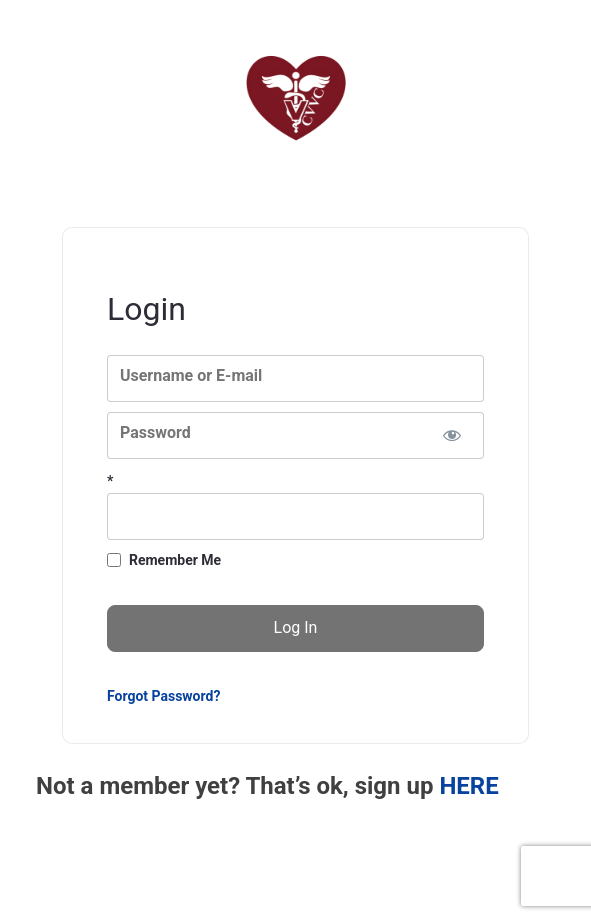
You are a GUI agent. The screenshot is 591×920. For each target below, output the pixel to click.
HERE (468, 786)
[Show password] (451, 435)
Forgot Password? (163, 696)
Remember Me (175, 560)
